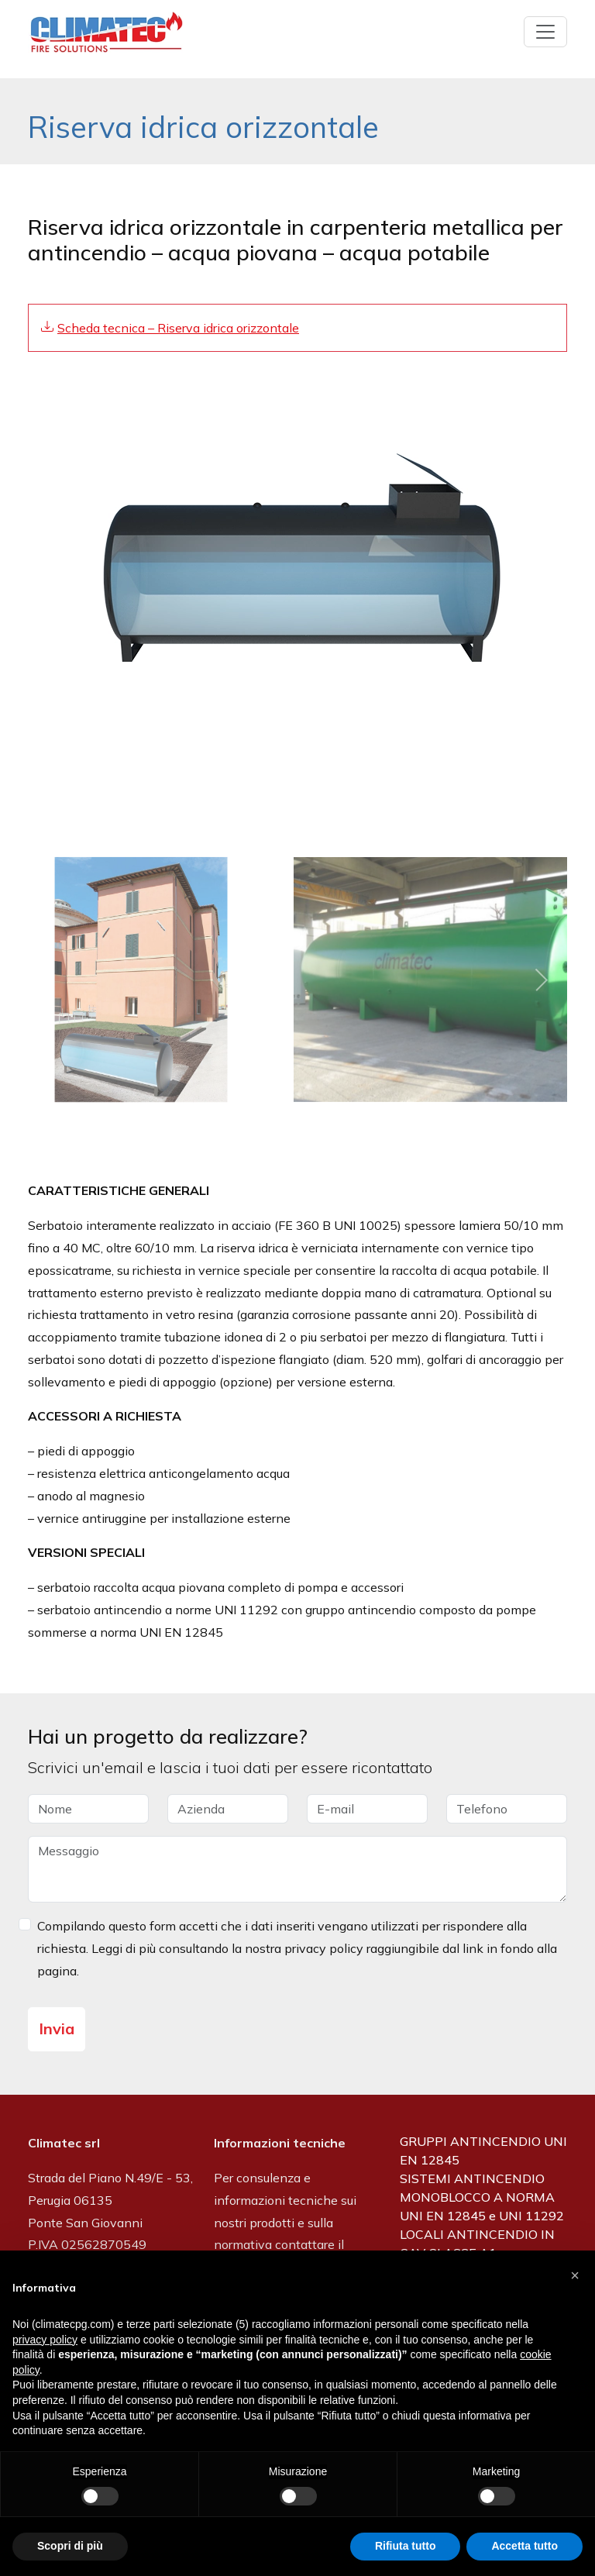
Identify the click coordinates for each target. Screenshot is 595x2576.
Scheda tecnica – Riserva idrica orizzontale (178, 328)
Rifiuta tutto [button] (405, 2546)
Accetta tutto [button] (524, 2546)
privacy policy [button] (44, 2339)
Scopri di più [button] (70, 2546)
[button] (574, 2275)
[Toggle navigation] (545, 31)
